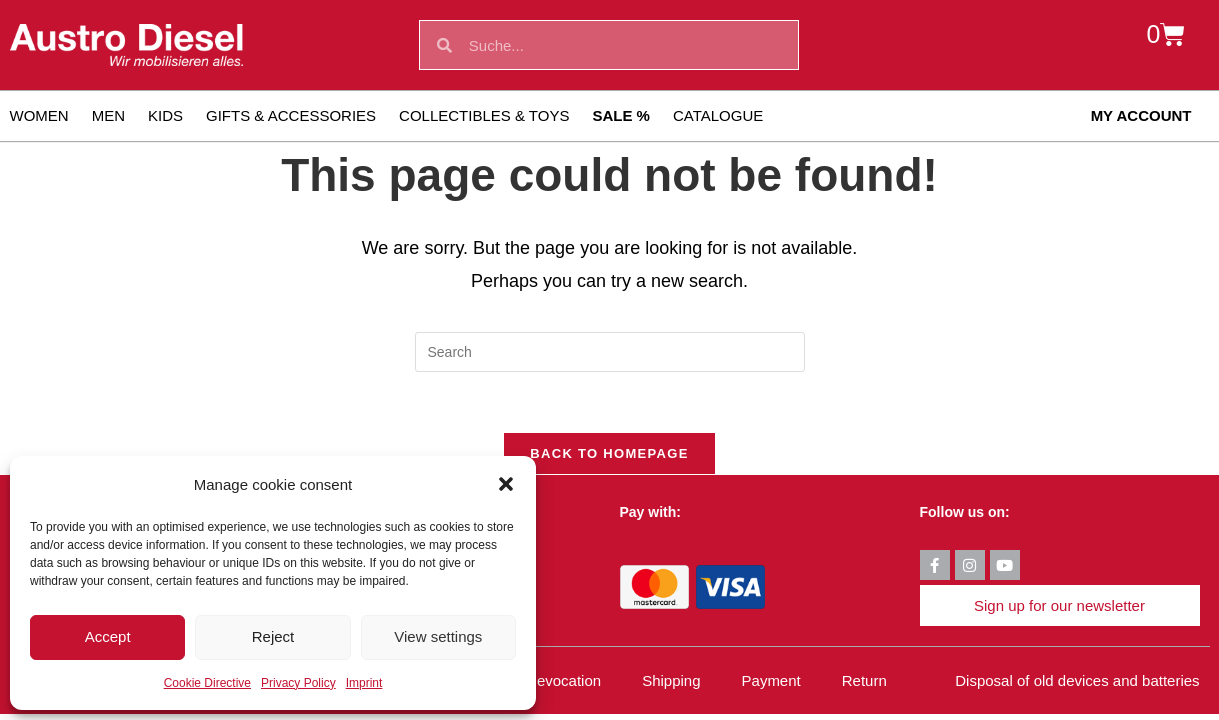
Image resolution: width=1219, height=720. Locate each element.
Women (39, 115)
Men (108, 115)
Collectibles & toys (484, 115)
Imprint (364, 683)
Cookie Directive (207, 683)
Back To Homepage (609, 453)
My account (1141, 115)
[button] (506, 484)
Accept (108, 636)
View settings (438, 636)
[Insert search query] (610, 352)
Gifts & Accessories (291, 115)
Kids (165, 115)
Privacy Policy (298, 683)
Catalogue (718, 115)
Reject (273, 636)
